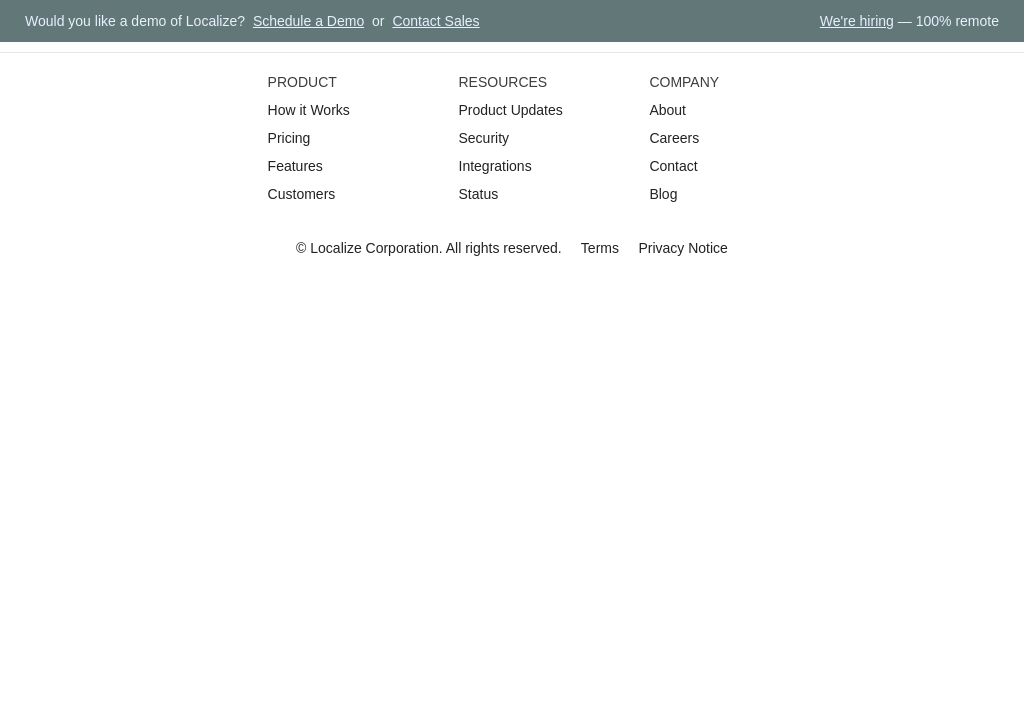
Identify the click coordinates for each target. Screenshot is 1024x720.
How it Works (309, 110)
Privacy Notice (682, 248)
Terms (600, 248)
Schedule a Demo (308, 21)
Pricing (289, 138)
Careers (674, 138)
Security (484, 138)
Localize (335, 248)
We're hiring (857, 21)
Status (479, 194)
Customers (302, 194)
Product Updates (511, 110)
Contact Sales (435, 21)
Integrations (495, 166)
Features (295, 166)
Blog (663, 194)
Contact (673, 166)
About (667, 110)
